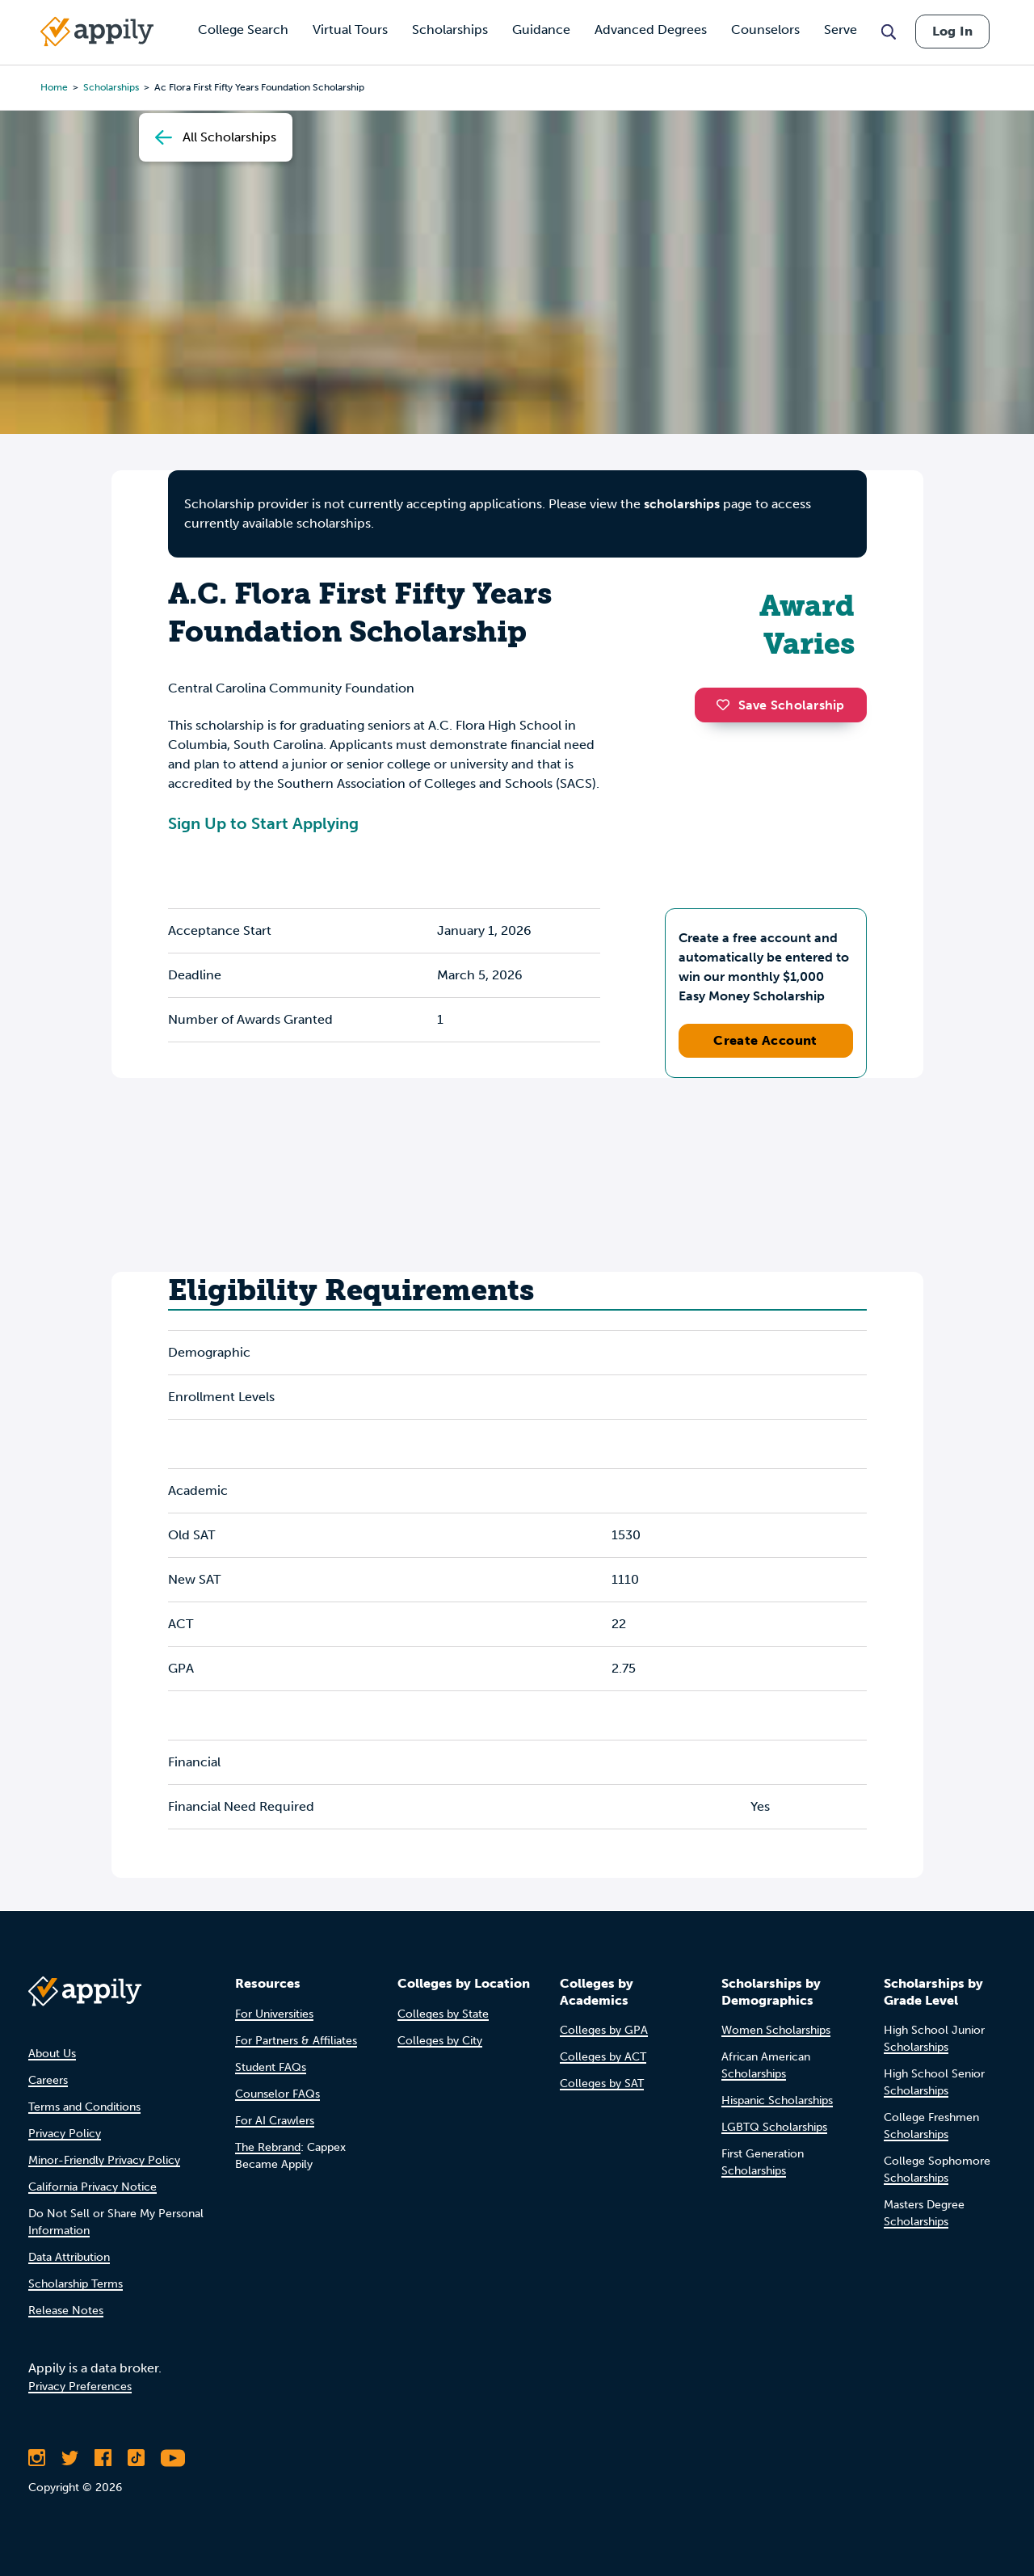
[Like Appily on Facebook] (103, 2458)
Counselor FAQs (277, 2094)
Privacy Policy (64, 2133)
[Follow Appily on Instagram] (36, 2458)
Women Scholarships (775, 2030)
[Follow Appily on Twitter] (69, 2458)
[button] (727, 704)
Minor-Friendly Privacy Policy (104, 2160)
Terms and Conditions (84, 2107)
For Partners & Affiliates (296, 2041)
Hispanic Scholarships (777, 2100)
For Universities (274, 2014)
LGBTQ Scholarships (774, 2127)
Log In (952, 31)
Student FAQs (270, 2067)
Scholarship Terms (75, 2284)
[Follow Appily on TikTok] (136, 2458)
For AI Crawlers (274, 2121)
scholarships (682, 503)
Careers (48, 2080)
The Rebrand (268, 2147)
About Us (52, 2053)
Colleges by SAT (602, 2083)
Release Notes (65, 2310)
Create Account (765, 1040)
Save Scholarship (780, 705)
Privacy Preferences (80, 2386)
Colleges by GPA (604, 2030)
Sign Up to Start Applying (263, 823)
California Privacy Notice (92, 2187)
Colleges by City (439, 2041)
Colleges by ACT (603, 2057)
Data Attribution (69, 2257)
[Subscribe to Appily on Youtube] (173, 2458)
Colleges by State (443, 2014)
